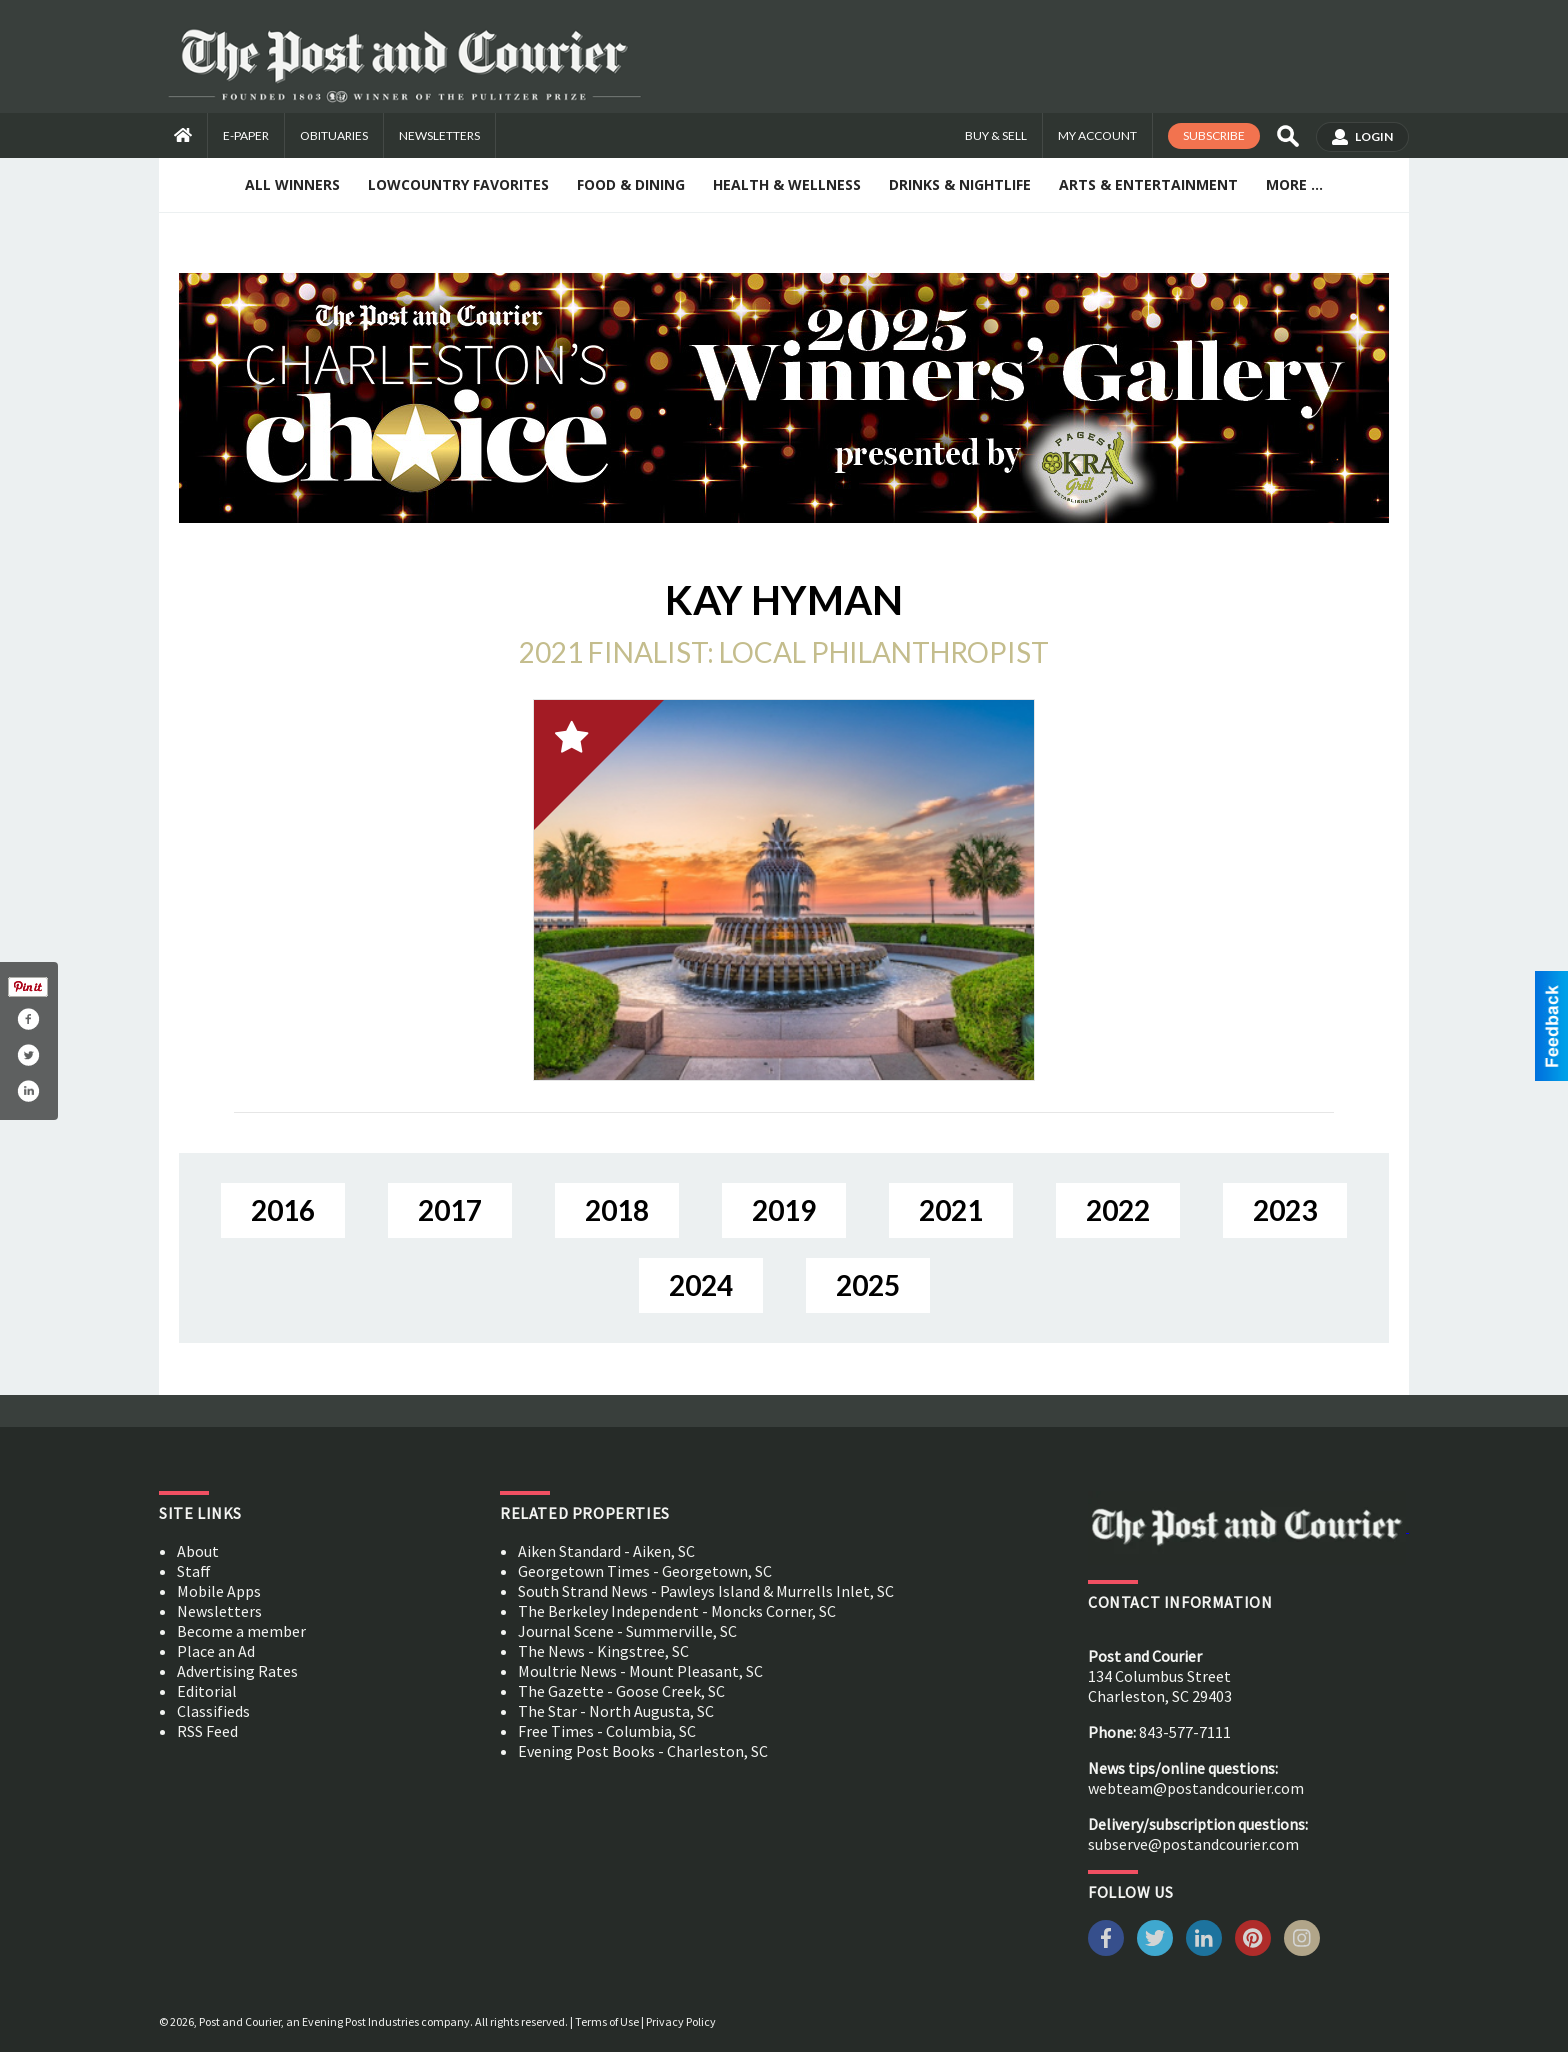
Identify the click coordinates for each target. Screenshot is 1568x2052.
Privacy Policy (681, 2021)
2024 (701, 1285)
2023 (1285, 1210)
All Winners (292, 184)
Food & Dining (631, 184)
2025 (868, 1285)
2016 (283, 1210)
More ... (1294, 184)
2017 (450, 1210)
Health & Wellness (787, 184)
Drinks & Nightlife (960, 184)
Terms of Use (607, 2021)
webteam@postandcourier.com (1196, 1788)
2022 (1118, 1210)
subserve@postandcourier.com (1193, 1844)
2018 (617, 1210)
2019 (784, 1210)
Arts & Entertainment (1148, 184)
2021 (951, 1210)
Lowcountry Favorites (458, 184)
